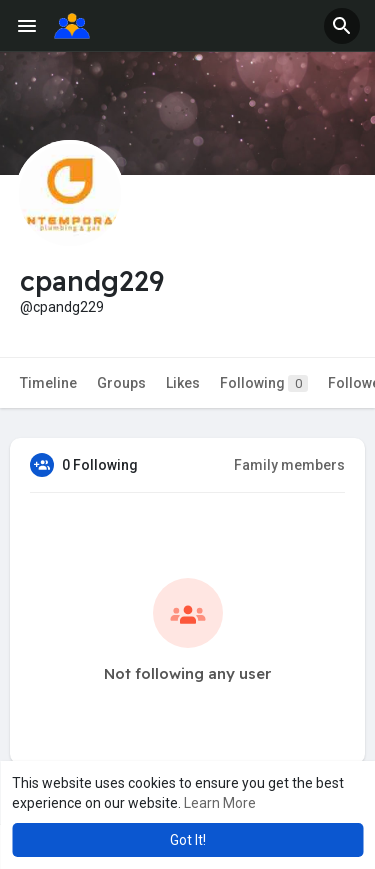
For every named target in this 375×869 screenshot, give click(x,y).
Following (264, 383)
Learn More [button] (220, 803)
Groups (121, 383)
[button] (342, 26)
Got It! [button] (188, 840)
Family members (289, 465)
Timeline (48, 383)
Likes (183, 383)
